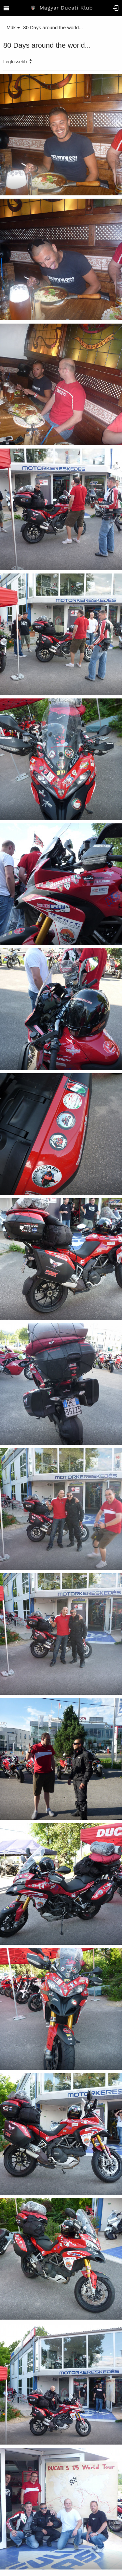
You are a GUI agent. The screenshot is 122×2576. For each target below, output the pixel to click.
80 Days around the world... (53, 27)
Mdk (13, 27)
